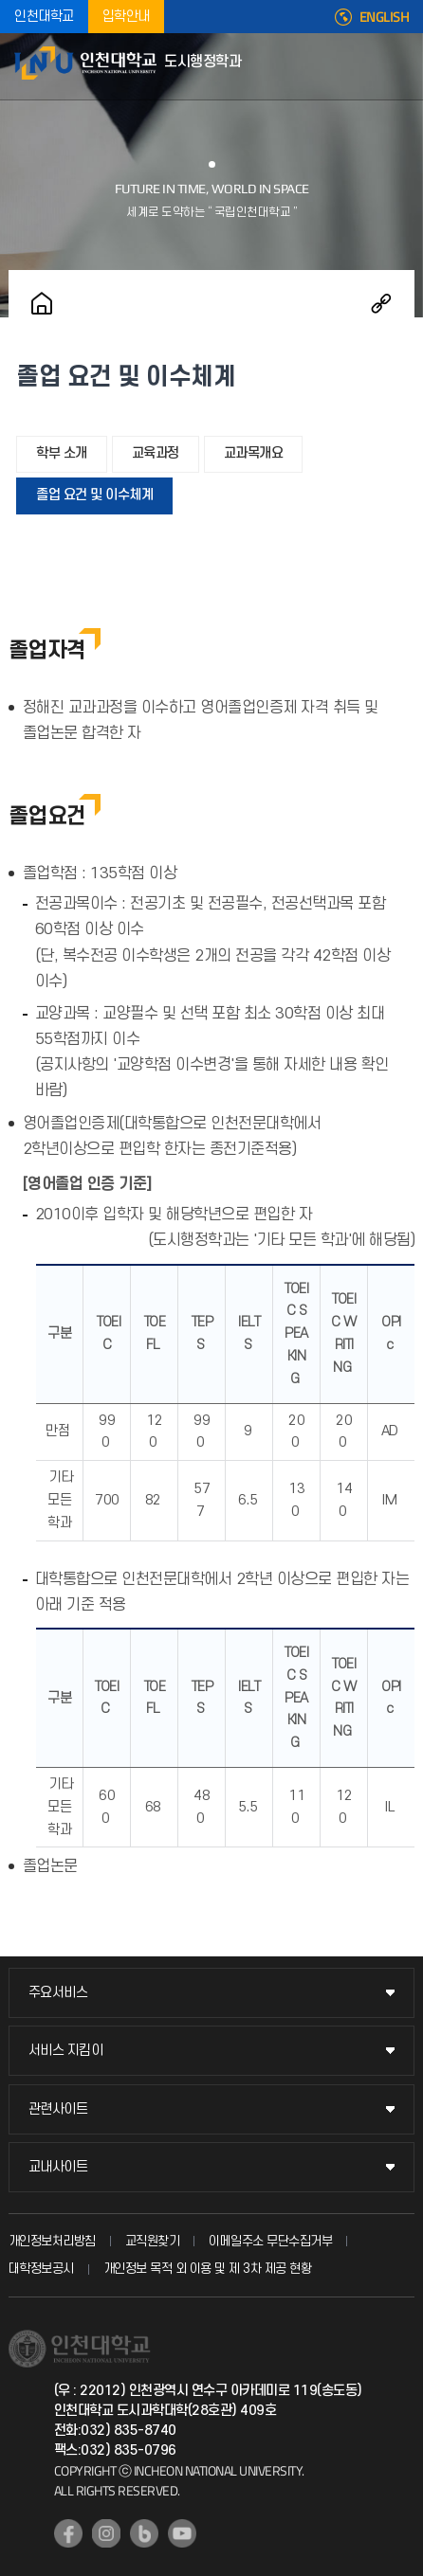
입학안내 (126, 17)
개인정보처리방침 (52, 2241)
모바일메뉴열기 (399, 66)
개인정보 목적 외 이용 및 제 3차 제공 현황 (207, 2268)
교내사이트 (58, 2167)
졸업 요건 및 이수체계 (94, 495)
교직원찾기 (152, 2241)
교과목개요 (254, 453)
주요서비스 (58, 1993)
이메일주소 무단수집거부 (270, 2241)
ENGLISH (384, 17)
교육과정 (155, 453)
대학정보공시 (41, 2268)
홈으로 (41, 303)
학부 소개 (61, 453)
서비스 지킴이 (65, 2051)
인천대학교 (44, 17)
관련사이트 (58, 2109)
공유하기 (381, 303)
